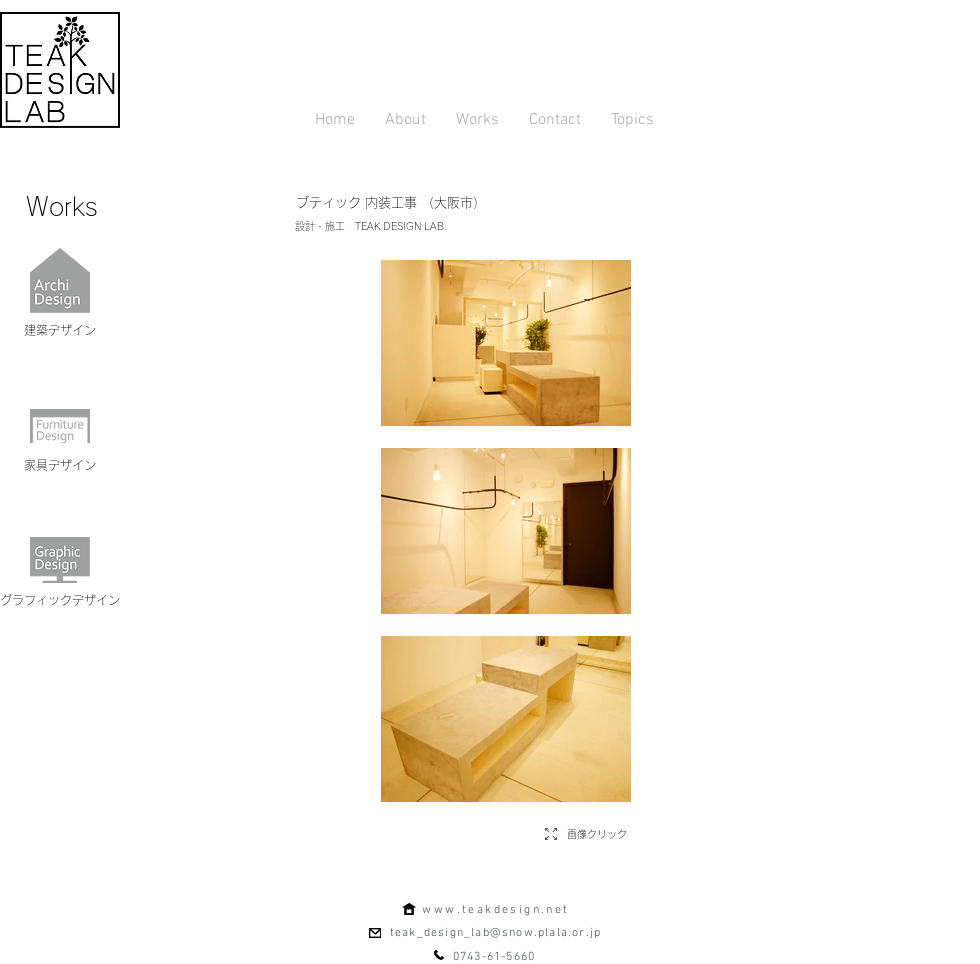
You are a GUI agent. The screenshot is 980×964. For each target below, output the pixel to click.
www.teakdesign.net (495, 910)
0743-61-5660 (494, 957)
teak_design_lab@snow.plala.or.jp (495, 933)
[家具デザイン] (60, 465)
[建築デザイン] (60, 330)
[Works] (62, 206)
